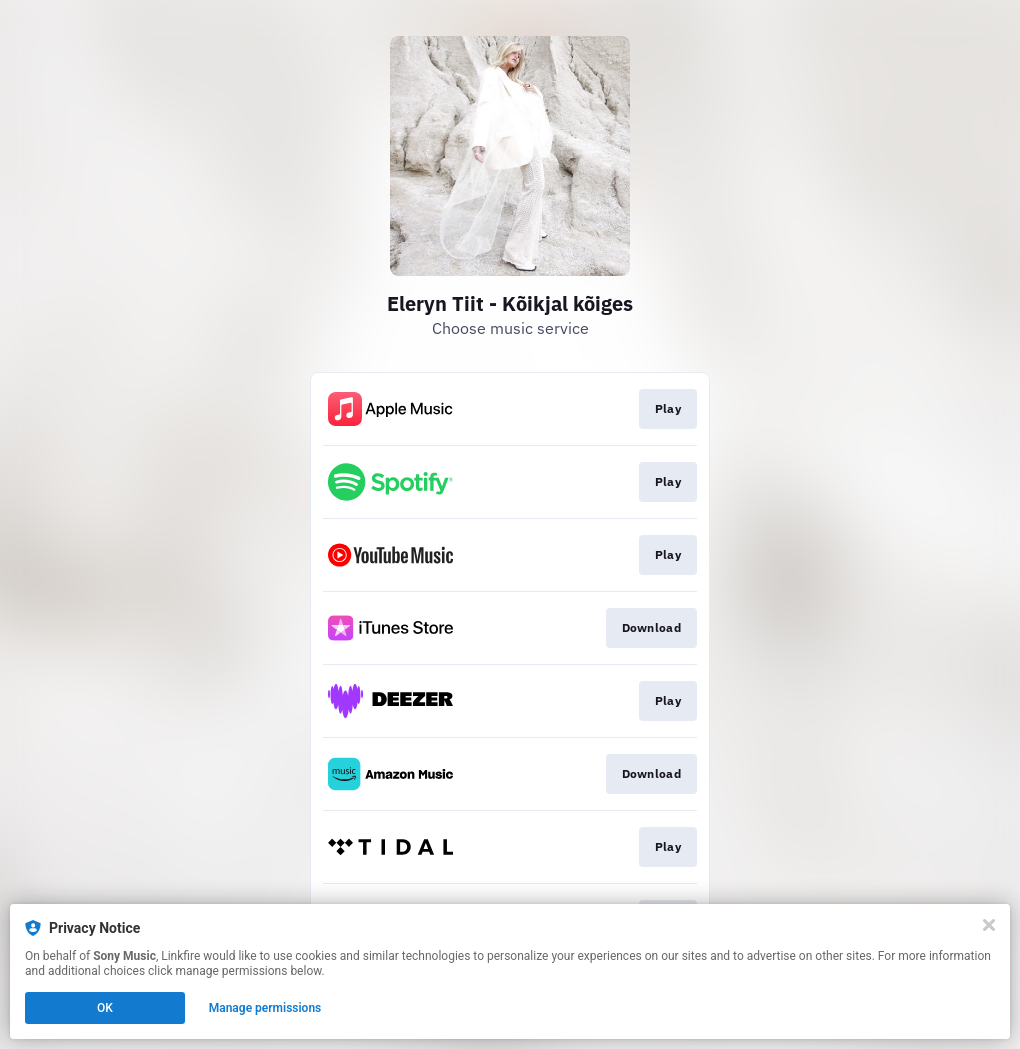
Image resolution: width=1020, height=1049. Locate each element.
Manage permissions (265, 1008)
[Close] (989, 925)
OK (105, 1008)
